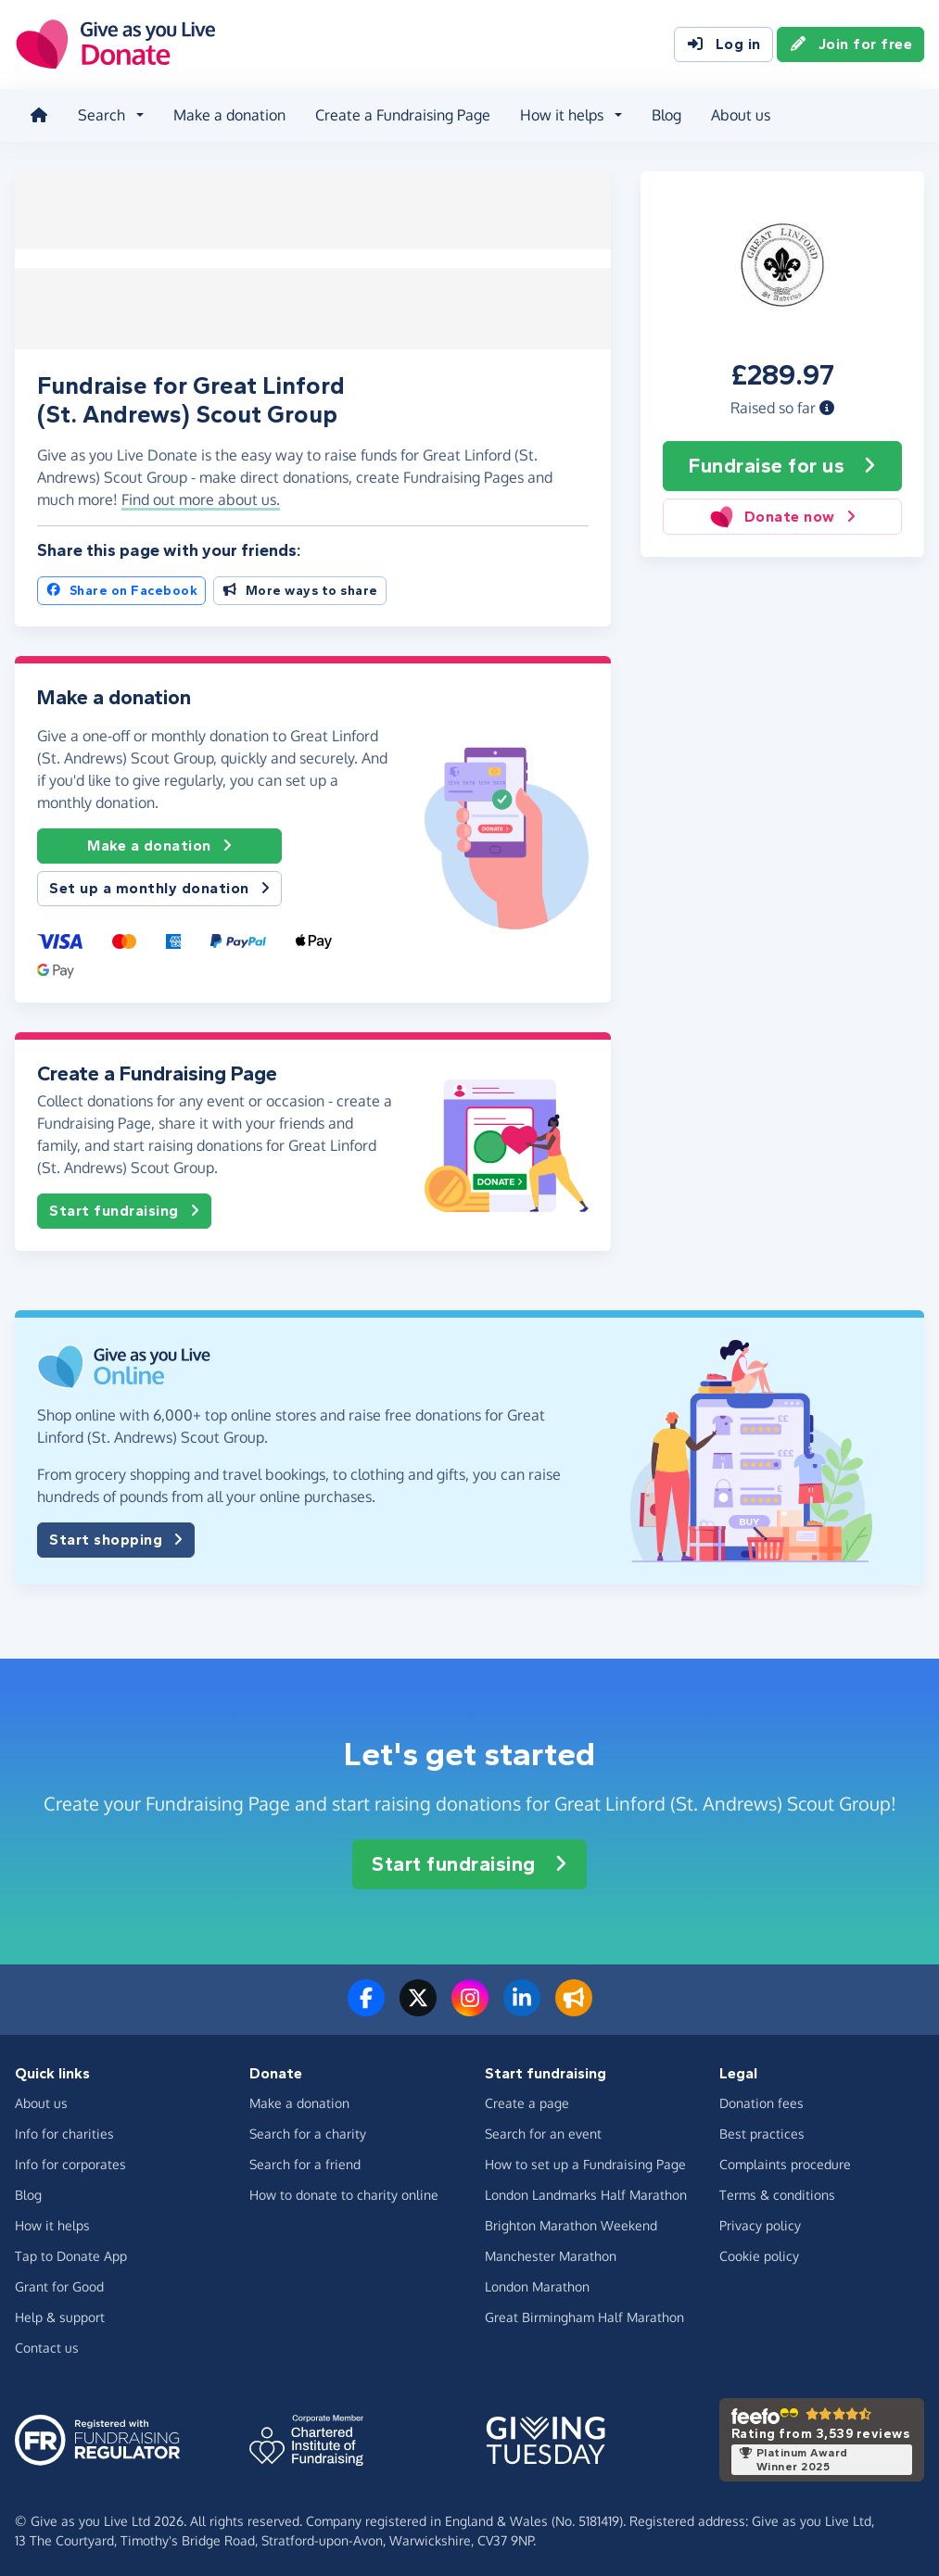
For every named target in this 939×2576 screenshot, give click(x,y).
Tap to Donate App (71, 2252)
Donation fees (761, 2099)
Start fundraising (124, 1207)
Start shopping (116, 1536)
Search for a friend (305, 2160)
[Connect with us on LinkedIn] (521, 2005)
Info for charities (64, 2130)
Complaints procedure (785, 2160)
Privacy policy (760, 2221)
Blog (666, 115)
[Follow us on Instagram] (470, 2005)
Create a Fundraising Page (402, 115)
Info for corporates (70, 2160)
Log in (723, 44)
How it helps (52, 2221)
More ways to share (300, 587)
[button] (826, 407)
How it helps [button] (561, 115)
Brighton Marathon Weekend (571, 2221)
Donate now (783, 516)
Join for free (851, 44)
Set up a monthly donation (159, 885)
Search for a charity (307, 2130)
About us (740, 115)
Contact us (47, 2344)
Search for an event (543, 2130)
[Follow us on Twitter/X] (418, 2005)
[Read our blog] (573, 2005)
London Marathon (537, 2283)
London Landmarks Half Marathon (586, 2191)
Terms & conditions (777, 2191)
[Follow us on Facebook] (366, 2005)
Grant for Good (59, 2283)
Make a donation (229, 115)
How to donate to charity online (343, 2191)
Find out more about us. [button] (200, 495)
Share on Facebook (121, 587)
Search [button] (101, 115)
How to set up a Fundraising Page (585, 2160)
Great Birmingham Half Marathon (584, 2313)
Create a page (527, 2099)
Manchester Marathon (550, 2252)
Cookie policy (759, 2252)
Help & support (60, 2313)
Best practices (762, 2130)
